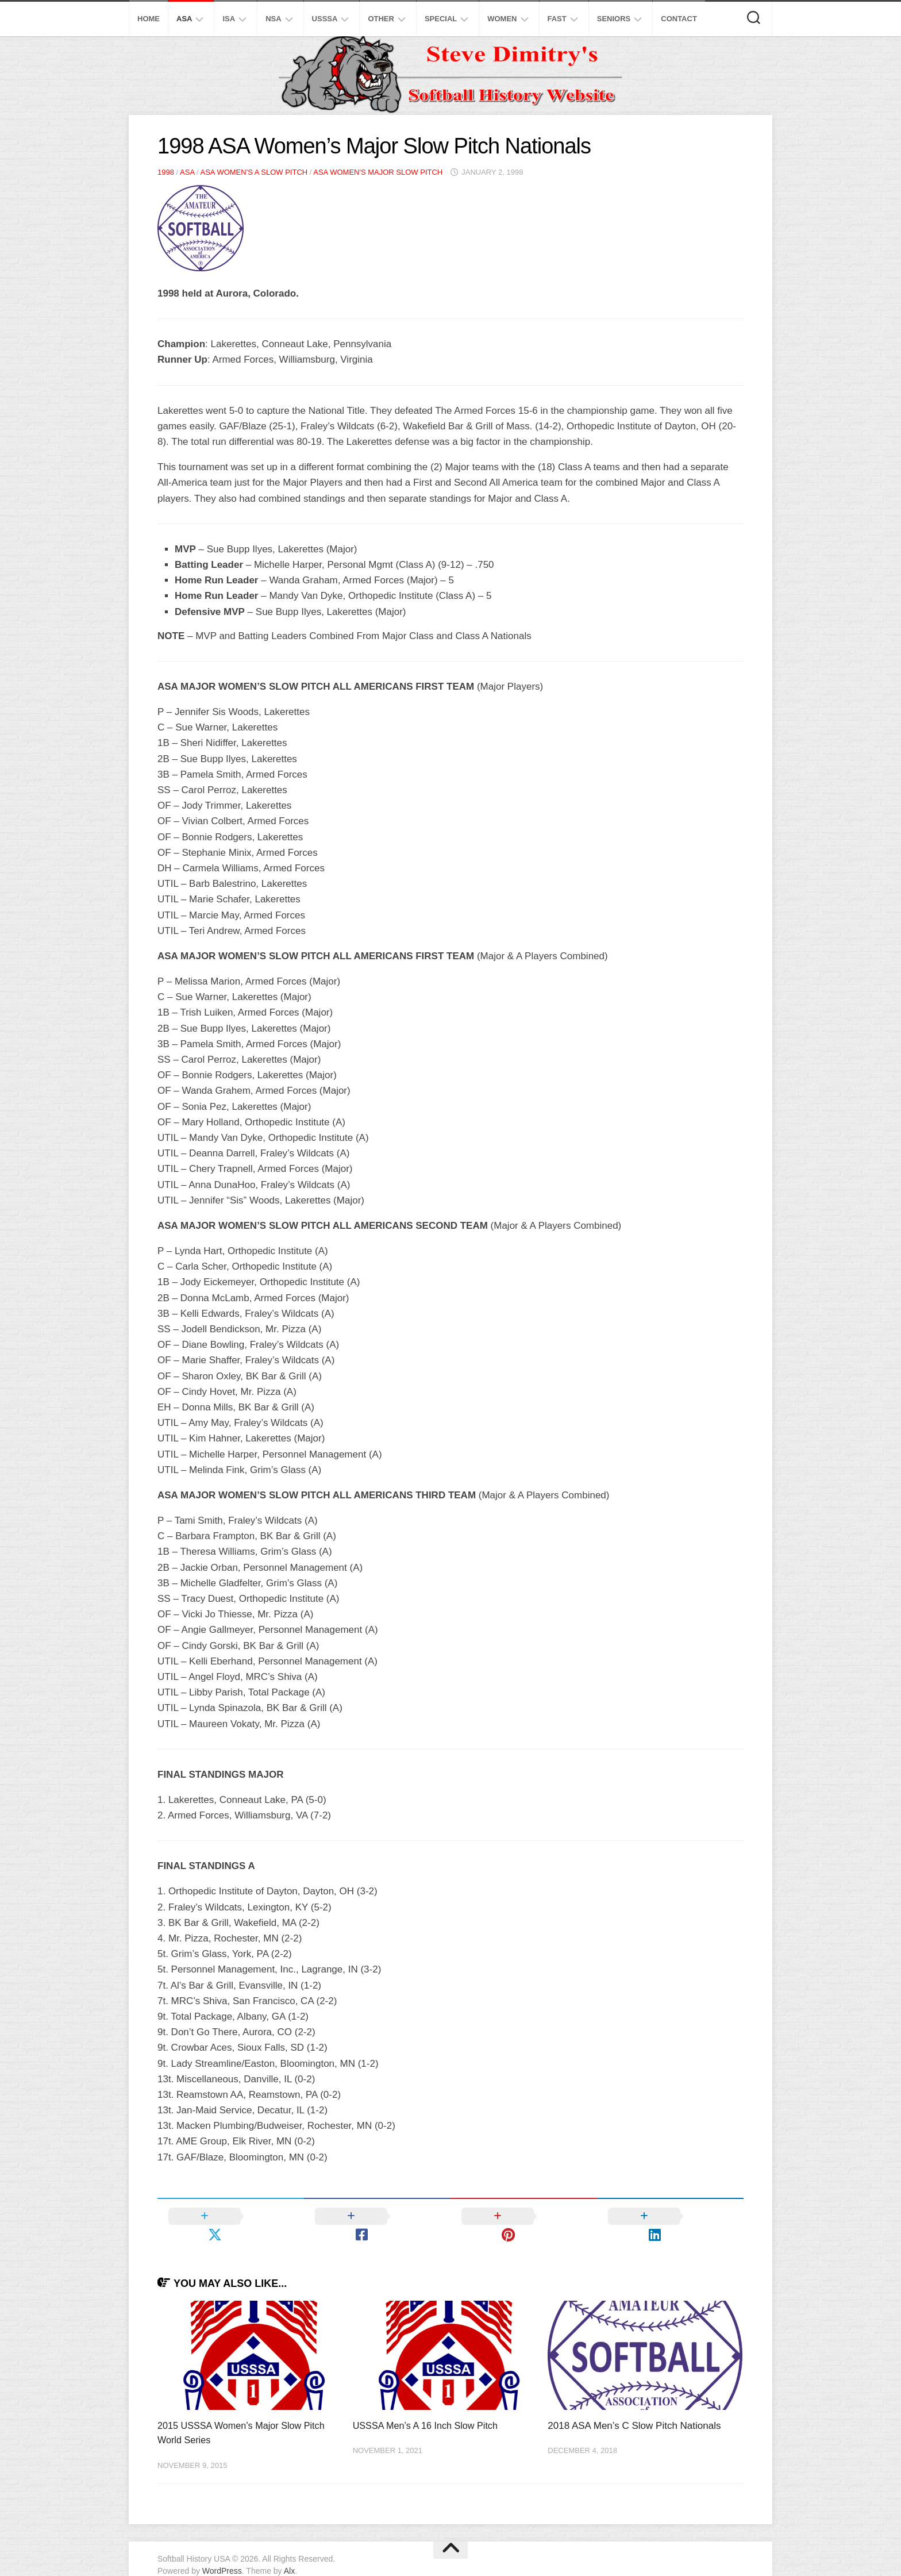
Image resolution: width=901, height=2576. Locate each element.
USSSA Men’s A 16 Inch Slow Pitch (429, 2406)
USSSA (325, 18)
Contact (679, 18)
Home (148, 18)
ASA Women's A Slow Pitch (253, 172)
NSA (273, 18)
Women (502, 18)
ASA (184, 18)
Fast (557, 18)
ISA (228, 18)
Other (381, 18)
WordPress (222, 2552)
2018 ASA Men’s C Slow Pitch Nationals (634, 2406)
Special (441, 18)
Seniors (614, 18)
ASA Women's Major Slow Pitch (377, 172)
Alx (289, 2552)
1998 (165, 172)
